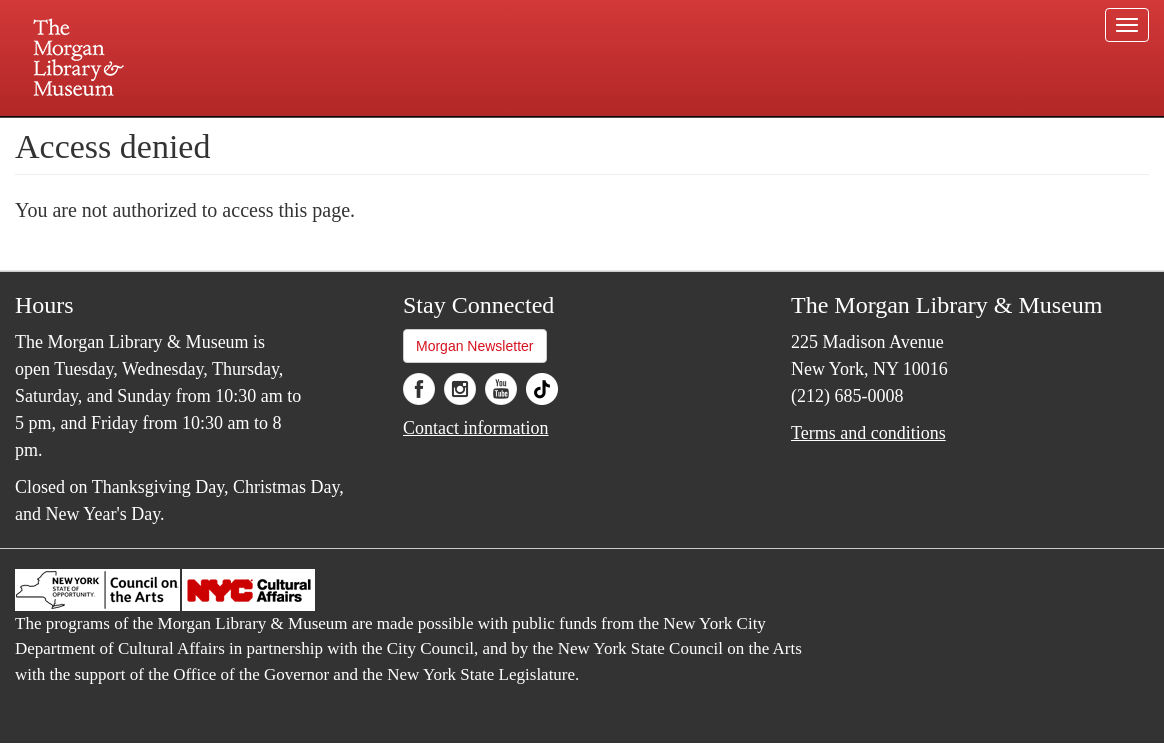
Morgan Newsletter (475, 346)
